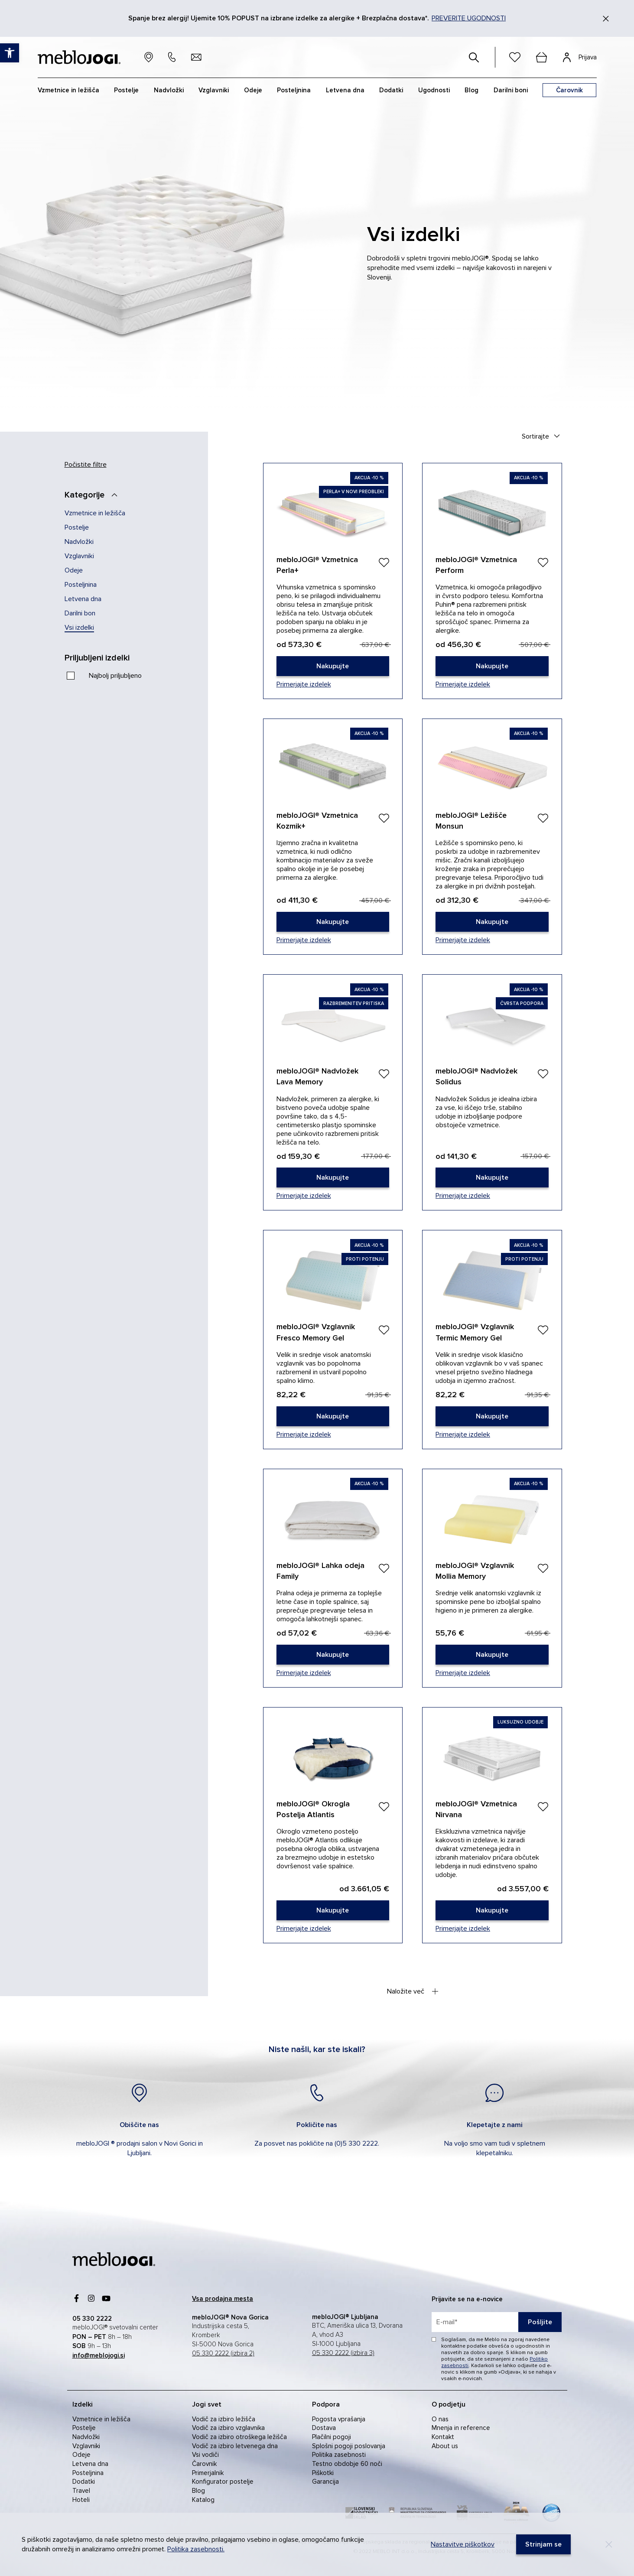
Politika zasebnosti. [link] (195, 2549)
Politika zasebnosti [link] (339, 2455)
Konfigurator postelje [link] (223, 2481)
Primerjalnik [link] (208, 2473)
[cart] (541, 57)
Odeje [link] (74, 570)
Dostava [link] (324, 2428)
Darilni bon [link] (80, 613)
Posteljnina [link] (81, 584)
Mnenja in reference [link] (461, 2428)
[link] (333, 666)
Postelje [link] (77, 527)
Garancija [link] (325, 2481)
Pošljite (540, 2322)
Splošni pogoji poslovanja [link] (348, 2446)
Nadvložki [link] (79, 541)
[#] (474, 57)
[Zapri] (606, 19)
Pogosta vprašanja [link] (338, 2419)
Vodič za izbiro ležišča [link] (223, 2419)
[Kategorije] (94, 495)
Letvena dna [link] (83, 599)
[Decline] (608, 2544)
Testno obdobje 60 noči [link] (347, 2464)
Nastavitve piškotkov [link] (462, 2544)
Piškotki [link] (323, 2473)
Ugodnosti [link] (434, 90)
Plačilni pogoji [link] (331, 2437)
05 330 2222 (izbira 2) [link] (223, 2353)
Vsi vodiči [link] (205, 2455)
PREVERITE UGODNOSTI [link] (469, 18)
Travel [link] (81, 2491)
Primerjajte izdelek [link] (303, 684)
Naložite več (412, 1991)
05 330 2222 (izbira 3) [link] (343, 2353)
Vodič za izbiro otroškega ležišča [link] (239, 2437)
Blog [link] (198, 2491)
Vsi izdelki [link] (79, 627)
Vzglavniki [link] (79, 556)
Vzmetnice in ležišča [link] (95, 513)
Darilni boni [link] (511, 90)
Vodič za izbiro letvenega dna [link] (235, 2446)
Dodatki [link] (83, 2481)
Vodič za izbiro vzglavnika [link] (228, 2428)
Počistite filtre (86, 464)
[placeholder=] (497, 2322)
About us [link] (445, 2446)
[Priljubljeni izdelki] (106, 658)
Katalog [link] (203, 2500)
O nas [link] (440, 2419)
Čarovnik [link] (204, 2464)
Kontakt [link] (443, 2437)
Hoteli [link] (81, 2500)
